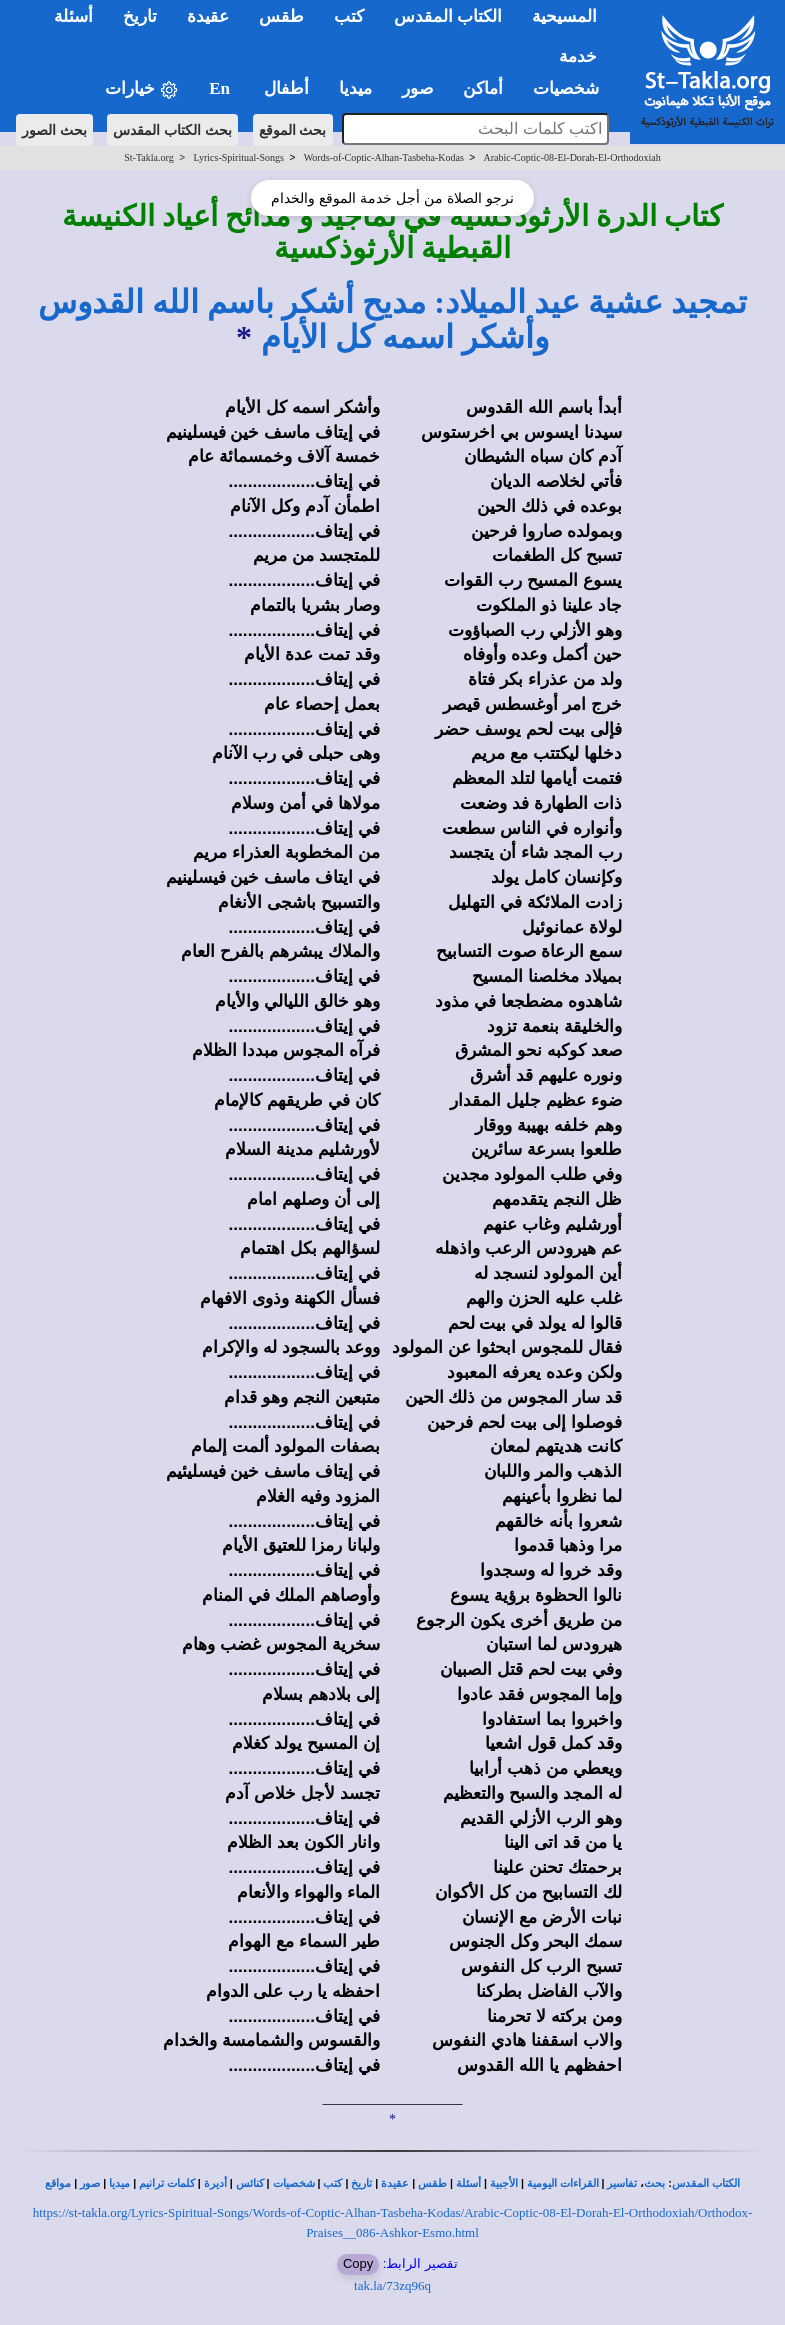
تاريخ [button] (140, 16)
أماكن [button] (483, 88)
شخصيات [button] (572, 88)
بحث (654, 2183)
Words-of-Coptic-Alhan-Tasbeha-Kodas (384, 157)
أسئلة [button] (73, 16)
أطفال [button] (286, 88)
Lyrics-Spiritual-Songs (238, 157)
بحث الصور (54, 130)
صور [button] (417, 88)
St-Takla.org (148, 157)
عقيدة (395, 2183)
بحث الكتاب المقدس (172, 130)
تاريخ (361, 2183)
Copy (358, 2263)
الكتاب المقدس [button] (448, 16)
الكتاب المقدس (706, 2183)
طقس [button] (281, 16)
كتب (332, 2183)
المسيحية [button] (564, 16)
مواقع (58, 2183)
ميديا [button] (355, 88)
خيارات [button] (142, 89)
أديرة (215, 2183)
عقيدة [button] (208, 16)
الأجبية (504, 2183)
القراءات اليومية (563, 2183)
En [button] (221, 88)
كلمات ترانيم (167, 2183)
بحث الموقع (293, 130)
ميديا (119, 2183)
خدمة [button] (578, 56)
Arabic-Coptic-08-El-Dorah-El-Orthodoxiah (572, 157)
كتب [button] (349, 16)
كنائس (250, 2183)
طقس (432, 2183)
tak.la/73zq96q (392, 2285)
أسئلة (468, 2183)
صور (90, 2183)
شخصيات (294, 2183)
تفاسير (622, 2183)
